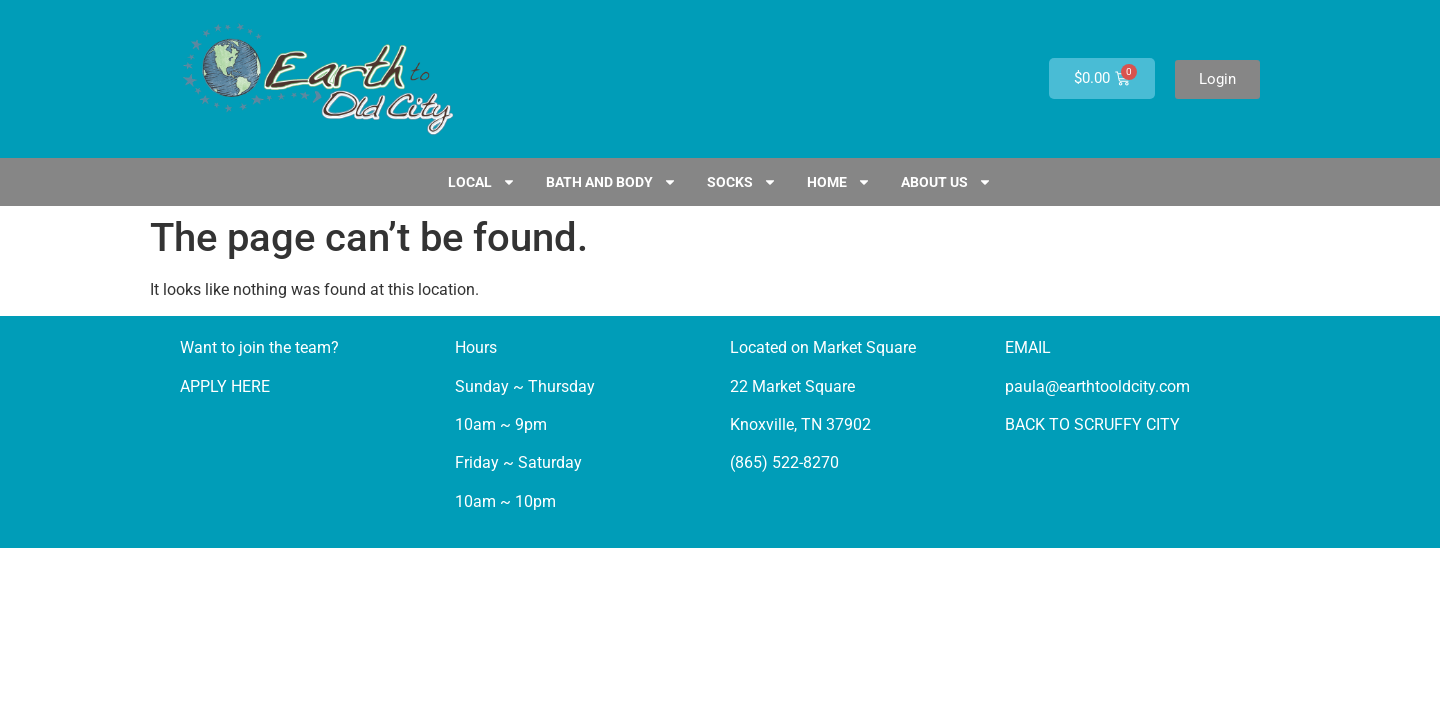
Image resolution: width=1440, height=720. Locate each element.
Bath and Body (611, 182)
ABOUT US (946, 182)
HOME (839, 182)
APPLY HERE (225, 386)
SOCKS (742, 182)
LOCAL (482, 182)
